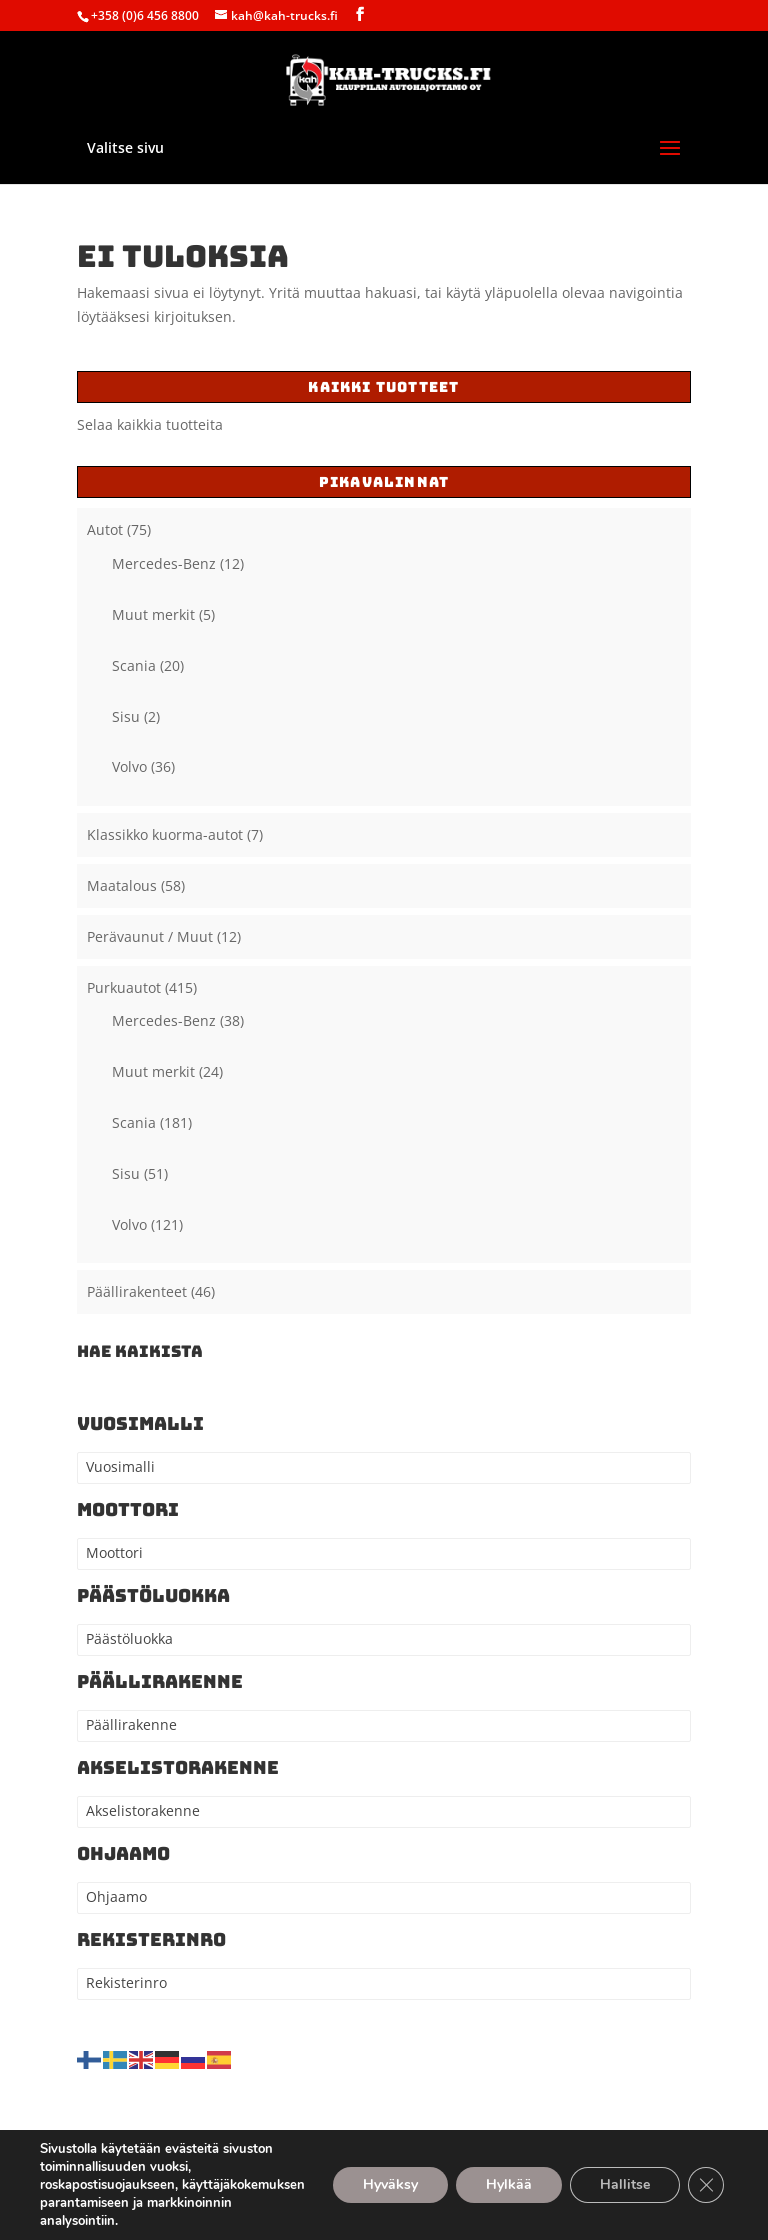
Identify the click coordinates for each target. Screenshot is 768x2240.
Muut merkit (153, 614)
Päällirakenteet (137, 1291)
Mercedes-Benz (164, 563)
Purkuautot (124, 987)
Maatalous (122, 885)
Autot (105, 529)
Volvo (129, 766)
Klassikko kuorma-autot (165, 834)
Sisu (126, 716)
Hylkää (509, 2184)
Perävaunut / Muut (150, 936)
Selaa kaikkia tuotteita (150, 424)
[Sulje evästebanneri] (706, 2185)
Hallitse (625, 2184)
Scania (134, 665)
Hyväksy (390, 2184)
